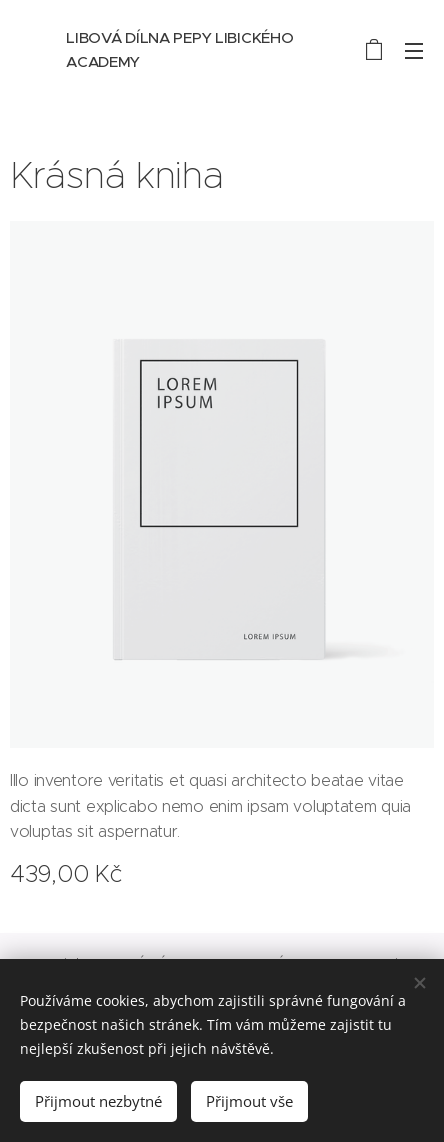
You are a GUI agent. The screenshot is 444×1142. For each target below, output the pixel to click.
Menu (414, 51)
